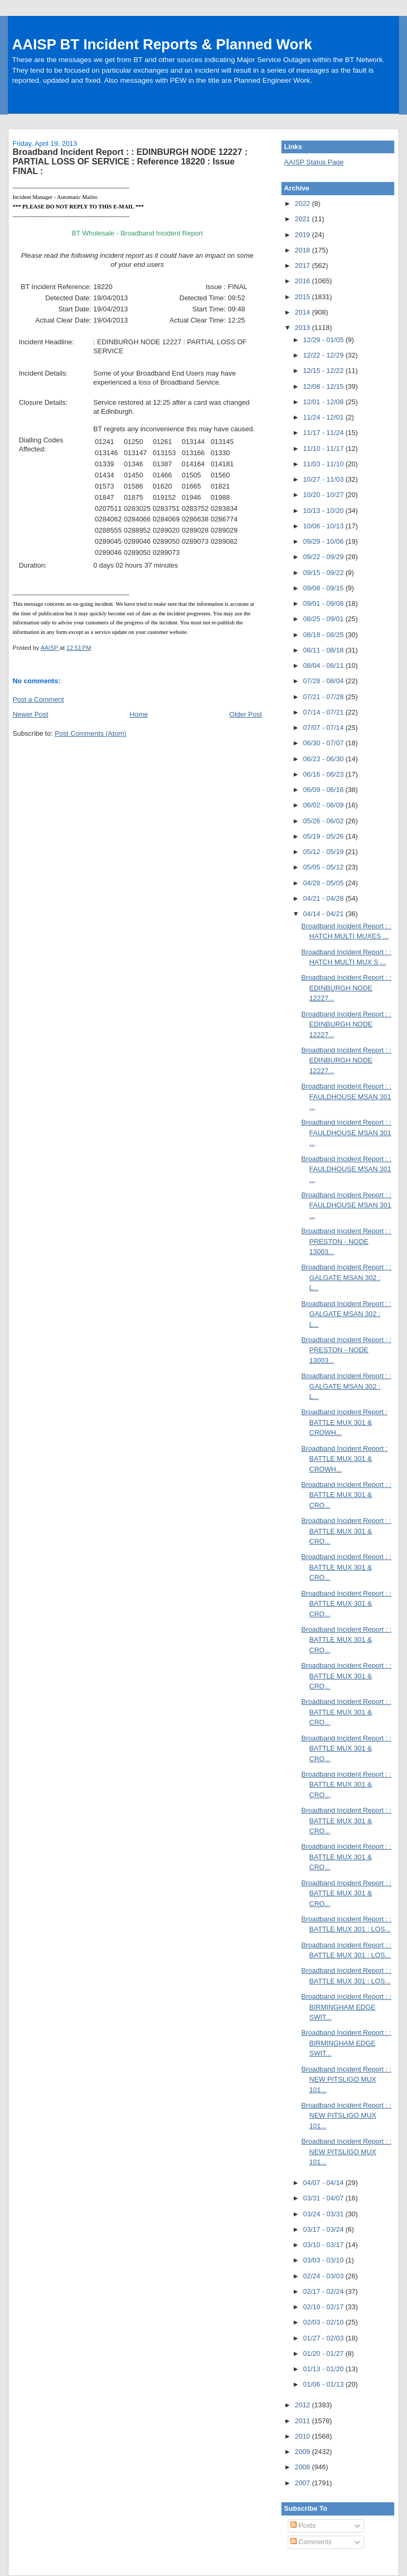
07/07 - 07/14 (324, 728)
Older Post (245, 714)
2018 (303, 250)
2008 (303, 2467)
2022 (303, 203)
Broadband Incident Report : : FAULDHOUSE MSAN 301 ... (347, 1096)
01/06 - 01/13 (324, 2384)
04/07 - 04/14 (324, 2183)
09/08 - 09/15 (324, 588)
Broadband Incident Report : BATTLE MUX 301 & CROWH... (345, 1422)
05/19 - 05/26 (324, 836)
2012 (303, 2405)
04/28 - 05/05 (324, 883)
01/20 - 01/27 (324, 2353)
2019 (303, 235)
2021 (303, 219)
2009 (303, 2452)
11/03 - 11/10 (324, 464)
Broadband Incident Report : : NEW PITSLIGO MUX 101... (347, 2079)
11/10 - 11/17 (324, 448)
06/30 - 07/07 (324, 743)
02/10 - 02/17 (324, 2307)
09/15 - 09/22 (324, 573)
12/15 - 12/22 (324, 371)
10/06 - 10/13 (324, 526)
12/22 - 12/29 (324, 355)
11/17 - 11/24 (324, 433)
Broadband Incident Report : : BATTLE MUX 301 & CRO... (347, 1495)
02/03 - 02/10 (324, 2322)
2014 (303, 312)
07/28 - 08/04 (324, 681)
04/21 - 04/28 (324, 898)
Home (139, 714)
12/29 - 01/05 (324, 340)
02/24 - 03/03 (324, 2276)
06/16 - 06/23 (324, 774)
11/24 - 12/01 (324, 417)
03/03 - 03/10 (324, 2260)
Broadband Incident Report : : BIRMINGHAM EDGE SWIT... (347, 2006)
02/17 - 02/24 (324, 2291)
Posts (303, 2525)
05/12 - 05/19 (324, 852)
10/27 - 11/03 (324, 479)
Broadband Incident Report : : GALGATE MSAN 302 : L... (347, 1277)
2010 (303, 2436)
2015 (303, 297)
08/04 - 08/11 (324, 665)
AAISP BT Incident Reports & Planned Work (162, 44)
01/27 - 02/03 (324, 2338)
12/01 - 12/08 (324, 402)
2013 (303, 328)
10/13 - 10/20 (324, 511)
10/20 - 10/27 (324, 495)
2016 (303, 281)
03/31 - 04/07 (324, 2198)
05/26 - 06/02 (324, 821)
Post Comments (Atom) (90, 733)
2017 (303, 265)
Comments (311, 2542)
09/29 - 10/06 (324, 541)
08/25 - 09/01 (324, 619)
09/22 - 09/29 (324, 557)
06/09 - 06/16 (324, 790)
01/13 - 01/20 (324, 2369)
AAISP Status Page (314, 162)
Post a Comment (38, 699)
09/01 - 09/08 (324, 603)
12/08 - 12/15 (324, 386)
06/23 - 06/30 (324, 759)
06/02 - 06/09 (324, 805)
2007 (303, 2483)
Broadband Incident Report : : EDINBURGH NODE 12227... (347, 987)
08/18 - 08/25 (324, 635)
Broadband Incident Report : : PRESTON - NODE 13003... (347, 1241)
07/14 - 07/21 (324, 712)
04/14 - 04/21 (324, 914)
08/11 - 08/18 (324, 650)
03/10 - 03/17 (324, 2245)
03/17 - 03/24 (324, 2229)
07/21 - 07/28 (324, 697)
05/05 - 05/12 (324, 867)
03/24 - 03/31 (324, 2214)
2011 (303, 2421)
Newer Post (30, 714)
